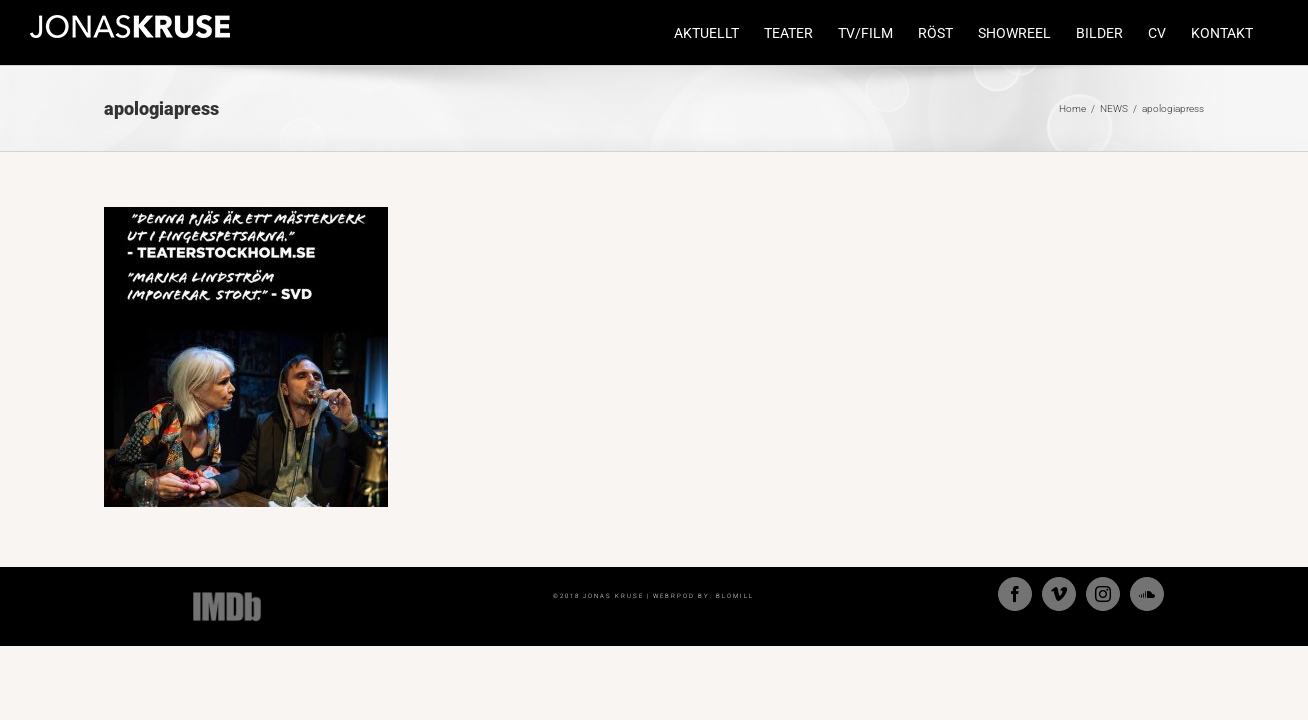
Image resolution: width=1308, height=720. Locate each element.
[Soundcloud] (1147, 594)
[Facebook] (1015, 594)
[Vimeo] (1059, 594)
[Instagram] (1103, 594)
